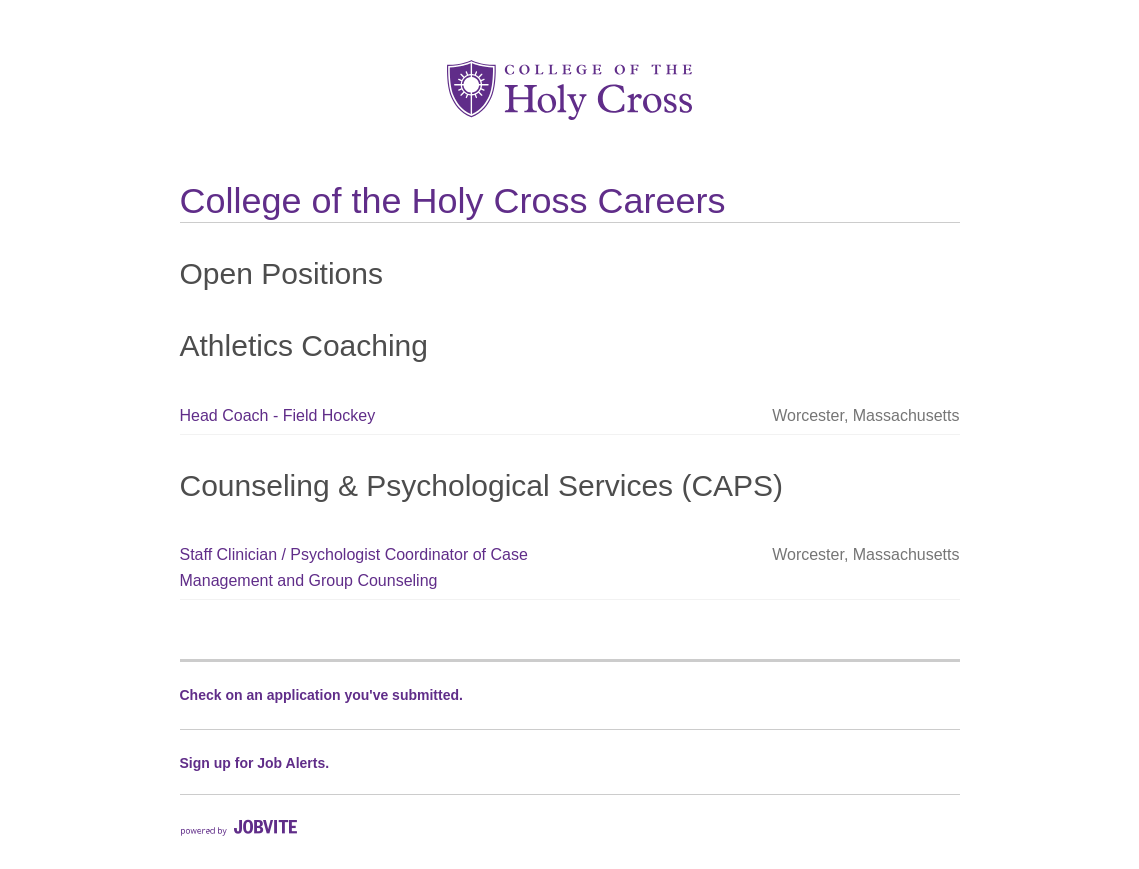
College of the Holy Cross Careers (453, 200)
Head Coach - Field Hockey (278, 415)
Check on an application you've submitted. (321, 695)
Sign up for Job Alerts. (255, 763)
